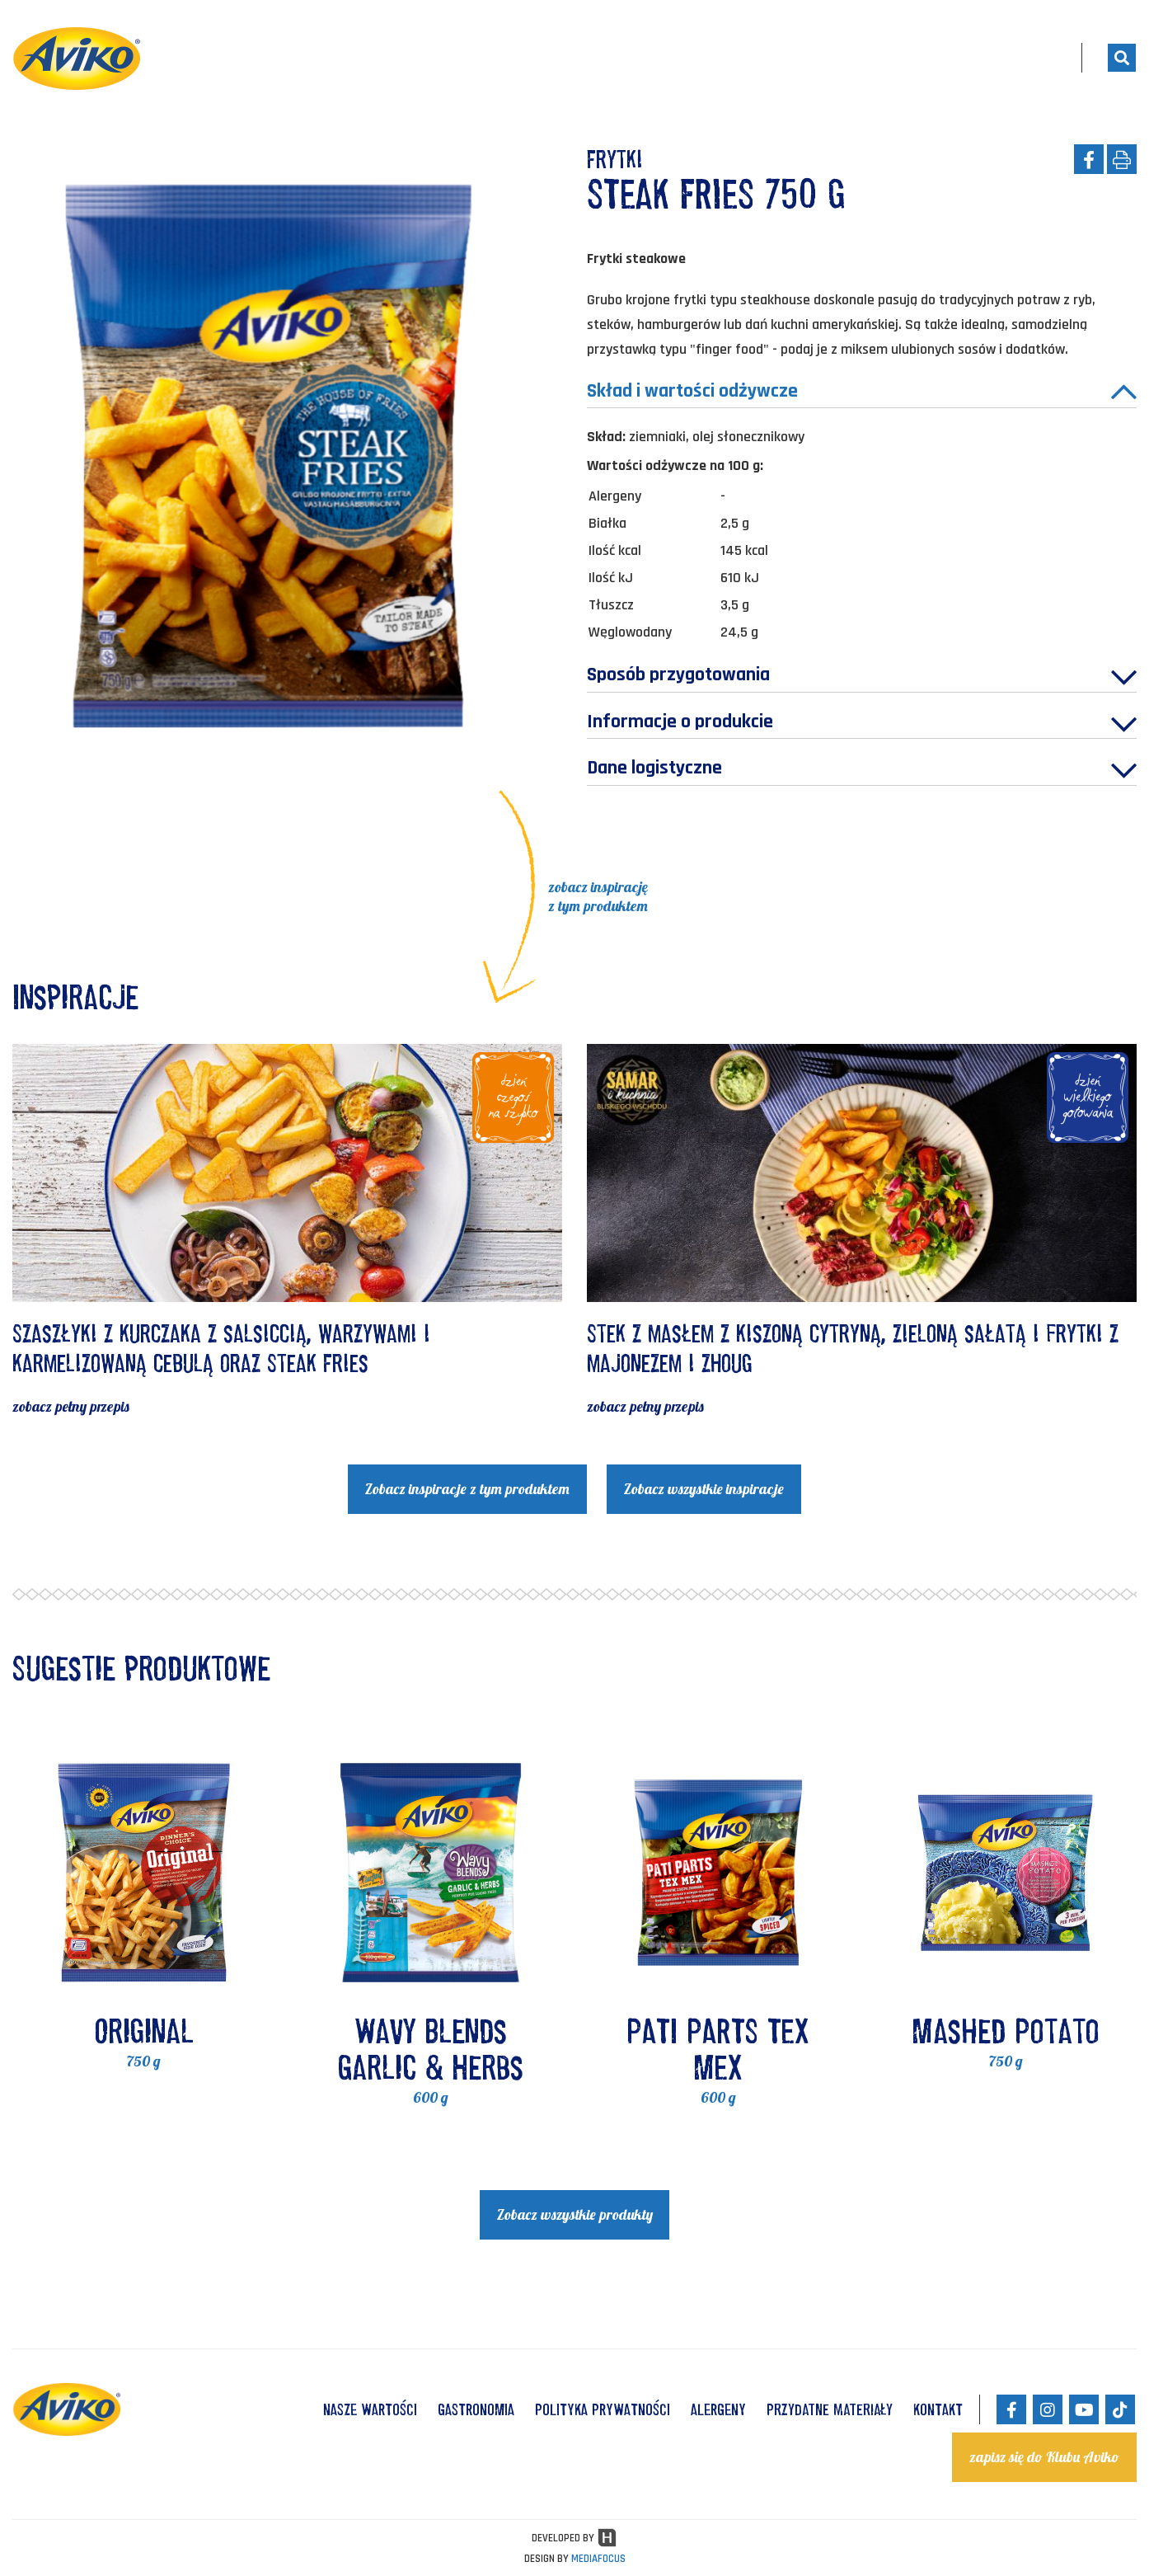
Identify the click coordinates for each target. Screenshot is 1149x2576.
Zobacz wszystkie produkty (575, 2216)
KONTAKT (938, 2409)
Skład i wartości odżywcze (862, 393)
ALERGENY (718, 2409)
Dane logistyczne (862, 772)
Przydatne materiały (830, 2409)
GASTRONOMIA (476, 2409)
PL (1041, 58)
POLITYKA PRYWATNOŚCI (602, 2409)
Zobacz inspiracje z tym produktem (467, 1490)
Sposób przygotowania (862, 678)
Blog (975, 58)
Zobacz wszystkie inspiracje (704, 1490)
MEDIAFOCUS (598, 2558)
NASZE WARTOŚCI (370, 2409)
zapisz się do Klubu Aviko (1044, 2456)
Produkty (758, 58)
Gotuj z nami (878, 58)
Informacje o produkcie (862, 725)
